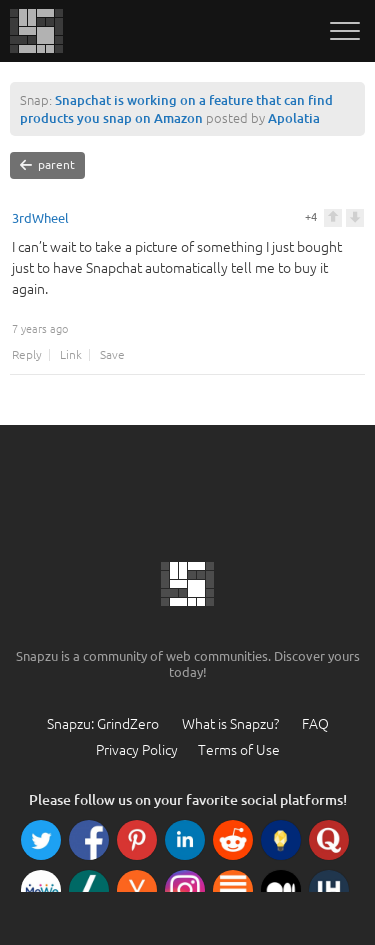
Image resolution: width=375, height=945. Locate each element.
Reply (27, 355)
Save (112, 355)
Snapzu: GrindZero (103, 724)
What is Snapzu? (230, 724)
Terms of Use (239, 750)
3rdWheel (40, 218)
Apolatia (294, 118)
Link (71, 355)
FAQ (315, 724)
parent (47, 165)
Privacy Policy (137, 750)
